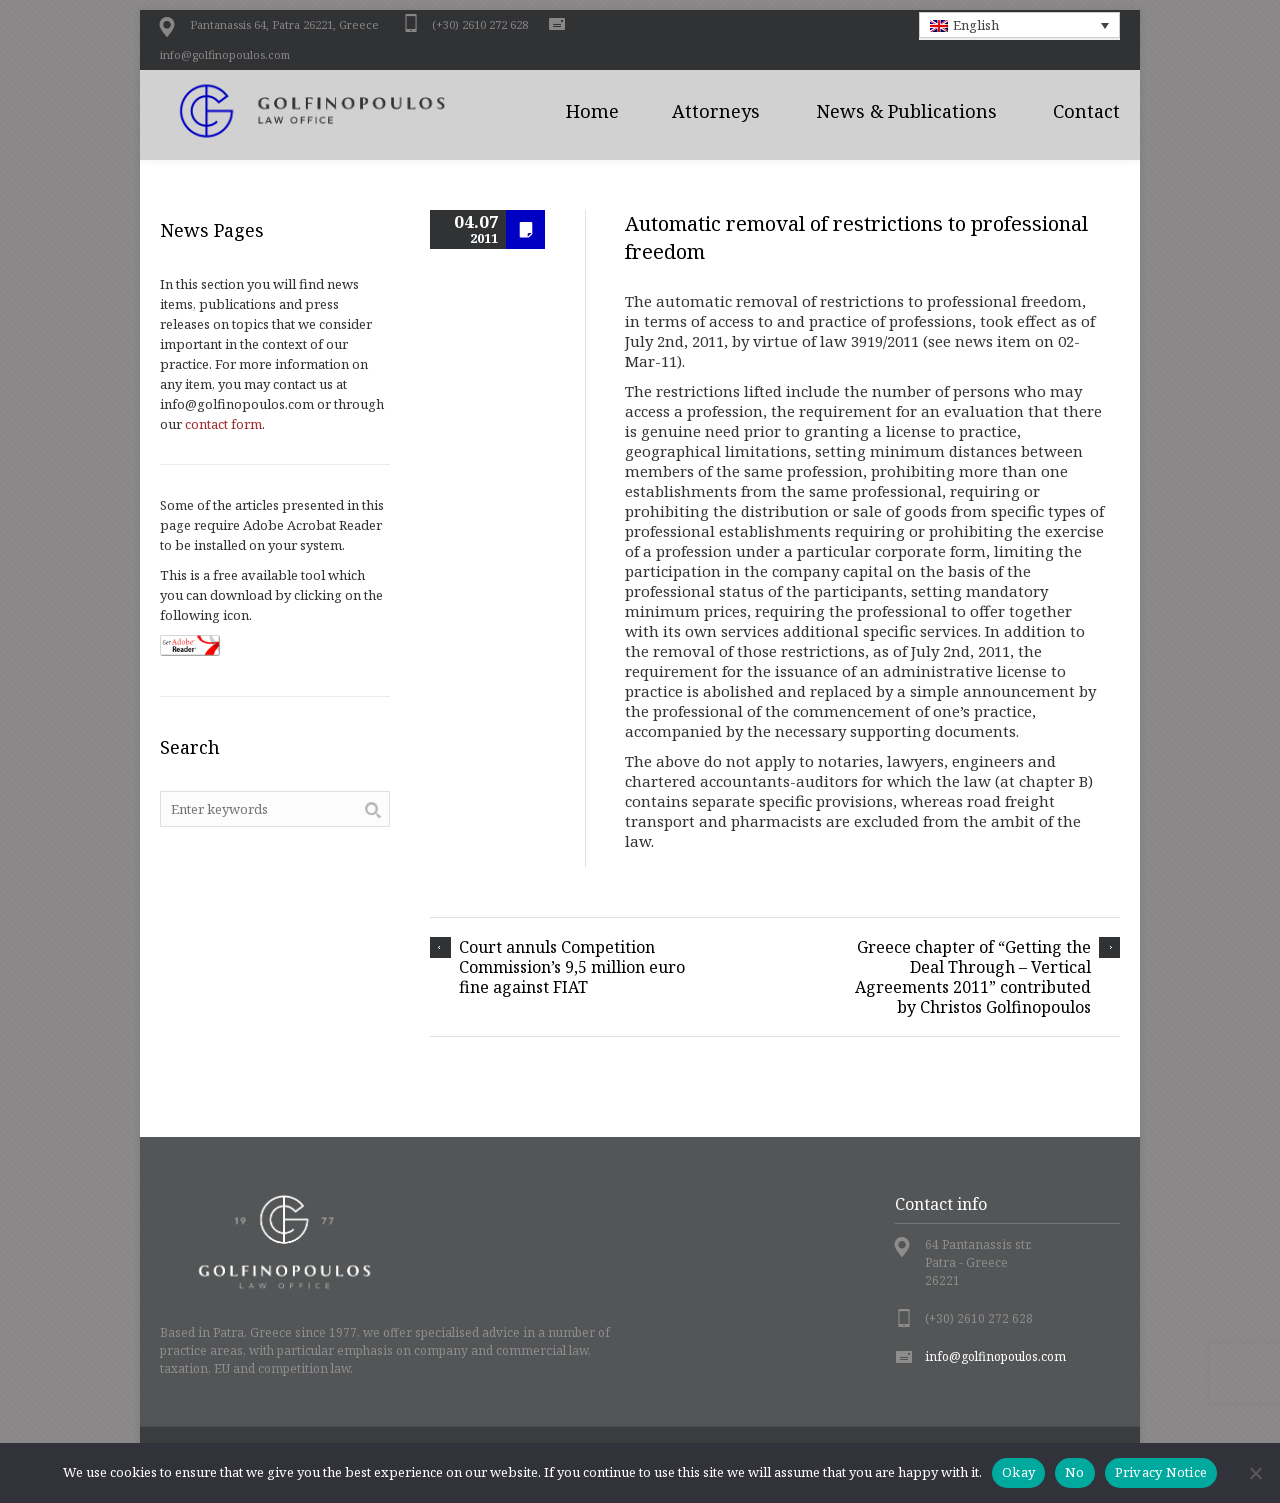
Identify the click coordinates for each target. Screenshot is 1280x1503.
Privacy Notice (1161, 1472)
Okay (1018, 1472)
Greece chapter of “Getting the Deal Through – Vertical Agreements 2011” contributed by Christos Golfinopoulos (973, 977)
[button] (1020, 25)
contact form (223, 424)
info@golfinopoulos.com (225, 54)
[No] (1255, 1473)
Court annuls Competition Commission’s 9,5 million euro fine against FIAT (572, 967)
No (1075, 1472)
